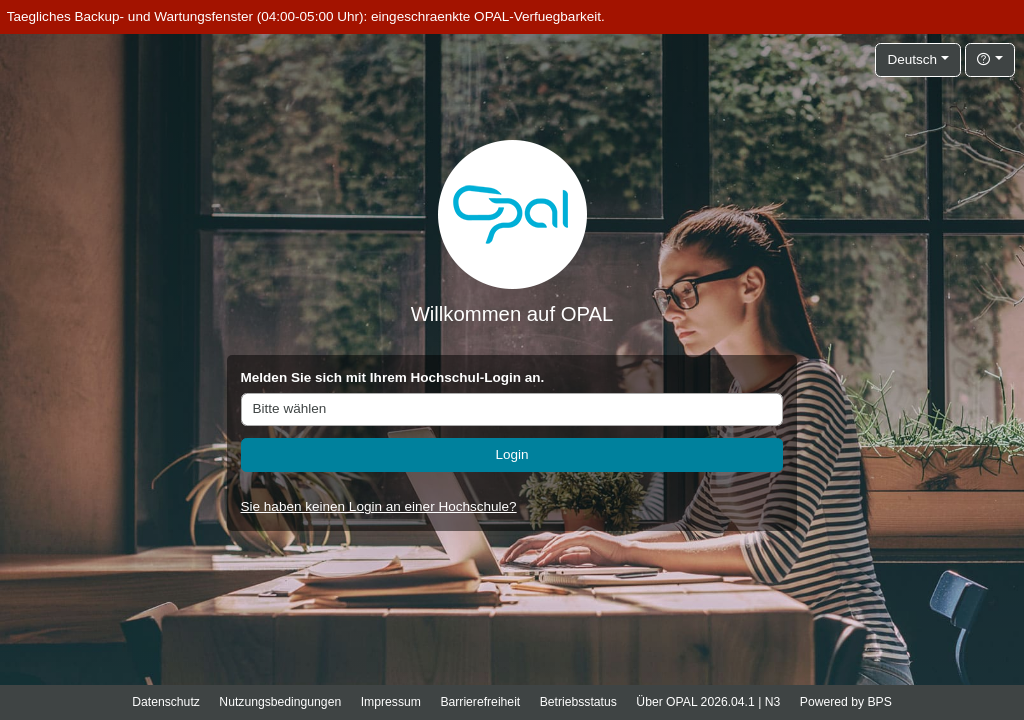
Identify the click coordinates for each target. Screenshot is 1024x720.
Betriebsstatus (578, 702)
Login (511, 454)
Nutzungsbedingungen (280, 702)
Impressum (391, 702)
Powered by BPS (846, 702)
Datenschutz (166, 702)
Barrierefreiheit (480, 702)
